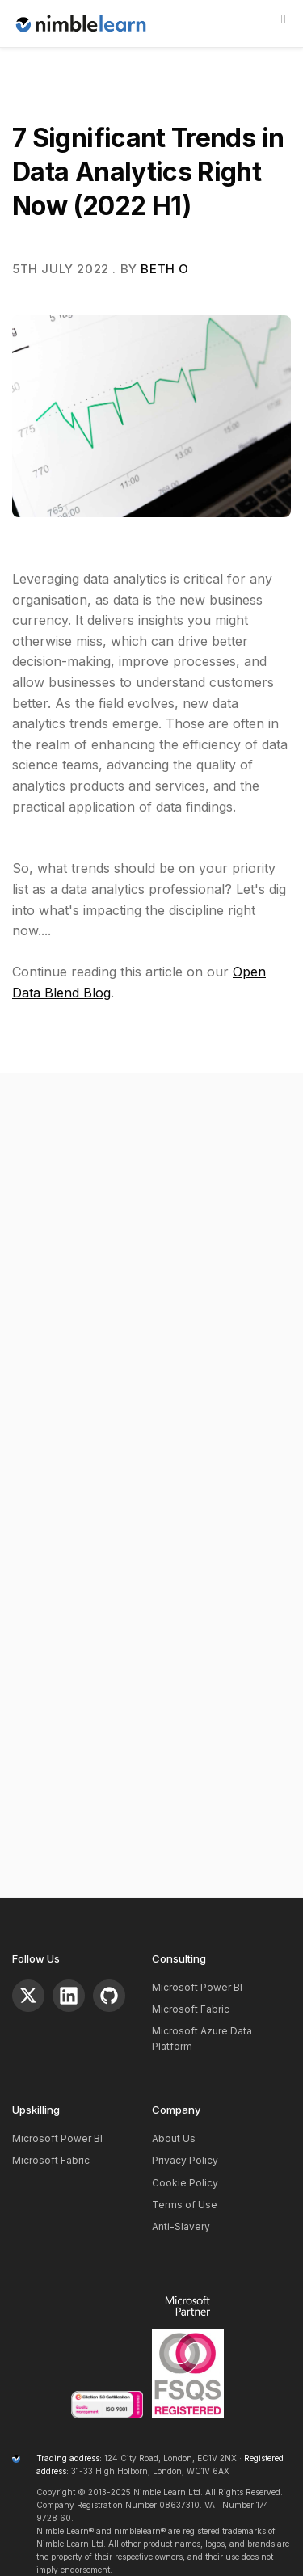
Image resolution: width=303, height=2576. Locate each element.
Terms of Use (184, 2205)
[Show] (283, 19)
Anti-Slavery (181, 2226)
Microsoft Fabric (190, 2009)
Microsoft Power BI (197, 1987)
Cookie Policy (185, 2183)
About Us (174, 2138)
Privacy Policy (185, 2160)
